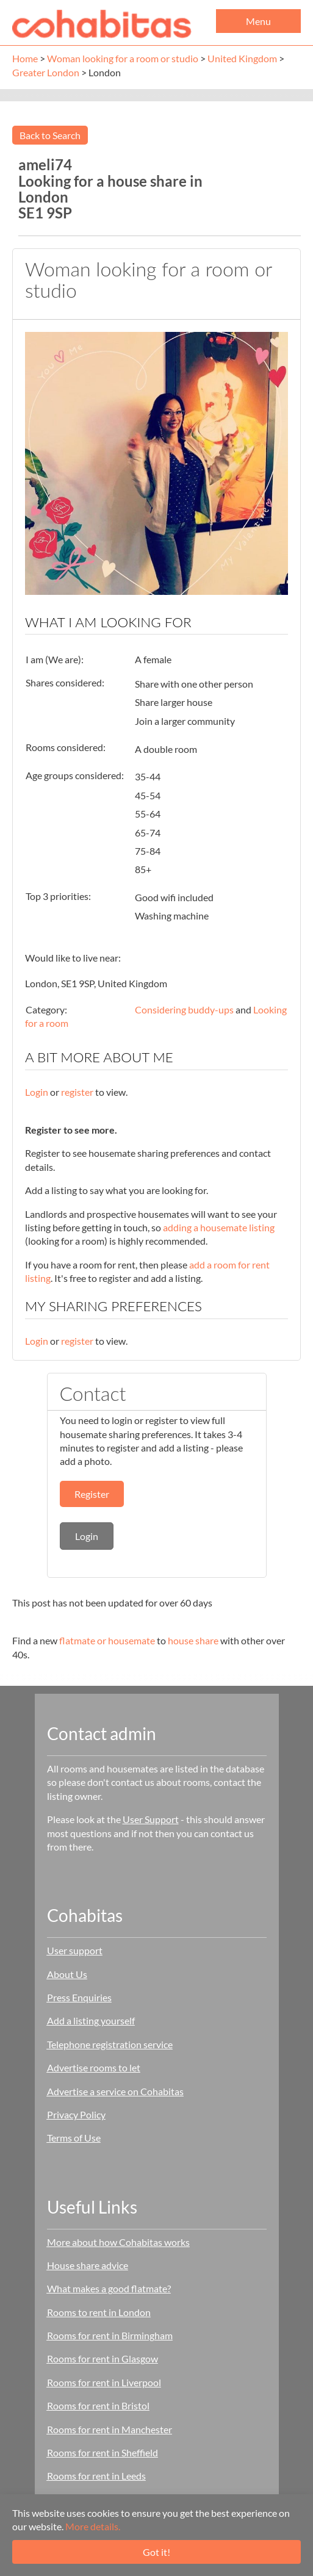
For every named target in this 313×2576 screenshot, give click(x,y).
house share (193, 1640)
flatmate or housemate (107, 1640)
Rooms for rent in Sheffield (102, 2452)
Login (36, 1092)
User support (75, 1950)
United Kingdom (242, 58)
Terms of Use (74, 2137)
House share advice (87, 2265)
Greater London (45, 72)
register (77, 1092)
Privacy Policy (76, 2114)
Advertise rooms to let (93, 2067)
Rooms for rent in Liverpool (104, 2382)
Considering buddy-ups (184, 1009)
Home (25, 58)
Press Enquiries (79, 1997)
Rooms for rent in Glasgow (102, 2358)
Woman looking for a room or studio (122, 58)
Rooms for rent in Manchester (109, 2429)
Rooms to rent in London (99, 2312)
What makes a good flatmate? (109, 2288)
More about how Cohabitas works (118, 2242)
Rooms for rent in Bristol (98, 2405)
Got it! (156, 2552)
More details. (92, 2526)
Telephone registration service (110, 2044)
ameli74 (45, 164)
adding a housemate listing (219, 1227)
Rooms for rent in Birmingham (110, 2335)
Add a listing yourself (91, 2020)
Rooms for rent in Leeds (96, 2475)
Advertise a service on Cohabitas (115, 2091)
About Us (67, 1974)
